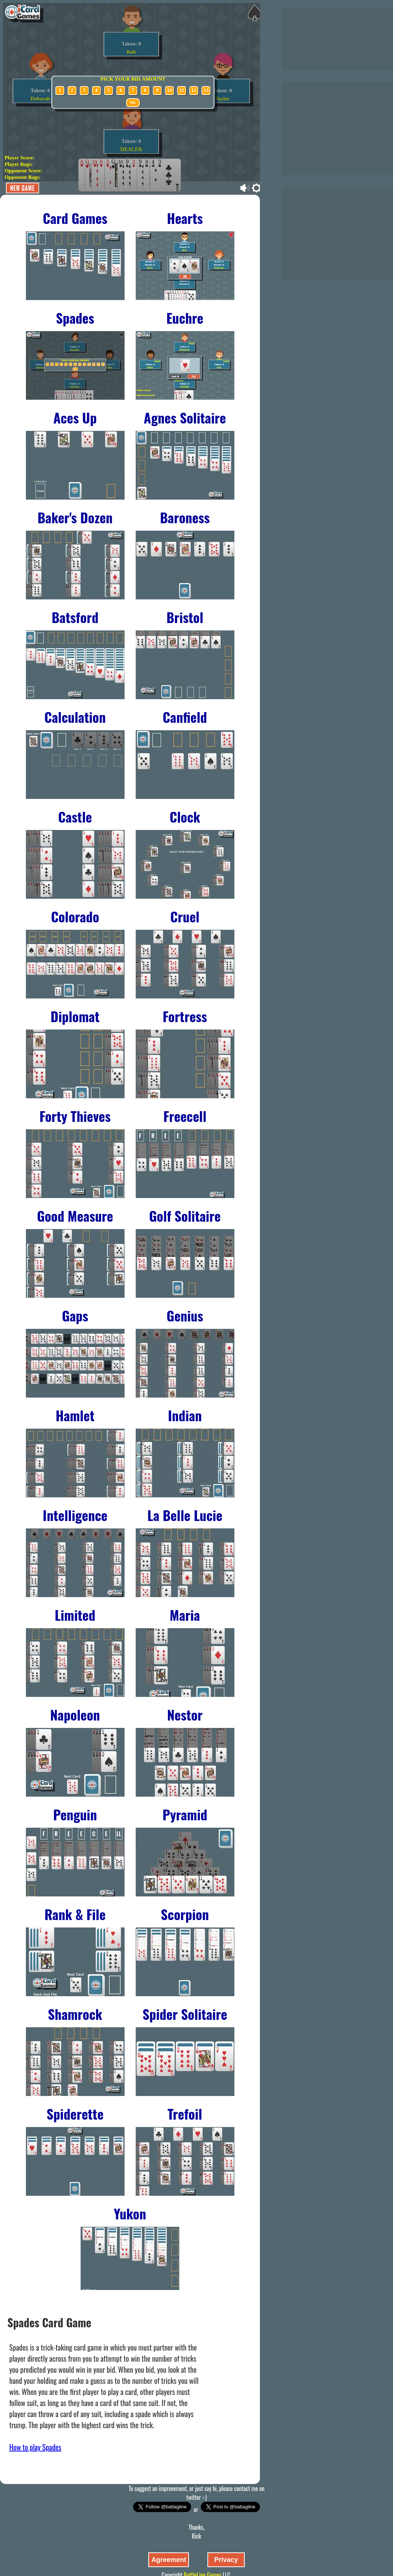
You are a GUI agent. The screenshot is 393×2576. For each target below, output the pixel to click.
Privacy (225, 2559)
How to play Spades (35, 2447)
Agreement (168, 2559)
